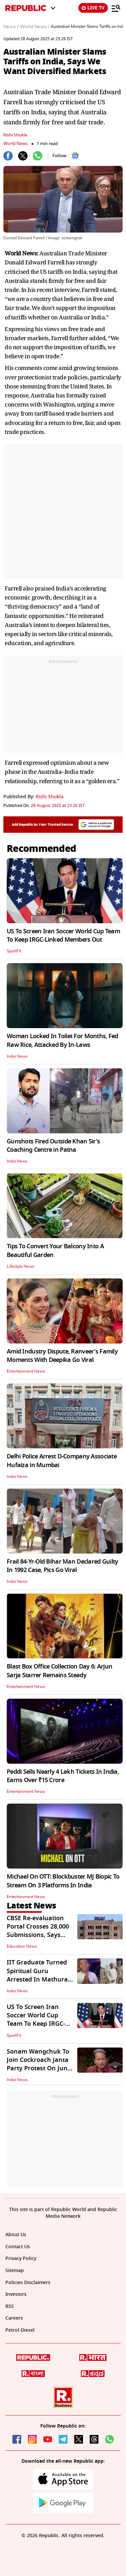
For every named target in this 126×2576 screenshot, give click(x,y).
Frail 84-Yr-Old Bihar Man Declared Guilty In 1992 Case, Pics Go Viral (62, 1565)
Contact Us (17, 2246)
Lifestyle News (20, 1266)
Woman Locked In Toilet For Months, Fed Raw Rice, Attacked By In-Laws (62, 1040)
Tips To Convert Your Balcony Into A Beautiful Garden (55, 1250)
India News (17, 1056)
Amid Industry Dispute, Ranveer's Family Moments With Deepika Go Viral (62, 1355)
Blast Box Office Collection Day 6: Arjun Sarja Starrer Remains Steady (59, 1670)
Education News (22, 1946)
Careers (14, 2318)
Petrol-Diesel (20, 2330)
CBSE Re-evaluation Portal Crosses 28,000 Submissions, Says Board (38, 1931)
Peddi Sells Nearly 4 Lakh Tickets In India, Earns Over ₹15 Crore (63, 1775)
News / (10, 26)
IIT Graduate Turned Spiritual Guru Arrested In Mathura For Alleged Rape (37, 1975)
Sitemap (14, 2270)
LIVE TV (93, 7)
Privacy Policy (20, 2258)
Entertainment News (26, 1371)
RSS (9, 2306)
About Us (15, 2234)
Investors (16, 2294)
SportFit (14, 951)
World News (15, 143)
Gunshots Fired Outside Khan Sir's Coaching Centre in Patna (53, 1145)
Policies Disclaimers (27, 2282)
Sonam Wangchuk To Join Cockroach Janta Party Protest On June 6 (39, 2064)
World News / (34, 26)
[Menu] (116, 8)
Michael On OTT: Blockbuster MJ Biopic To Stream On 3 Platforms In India (63, 1880)
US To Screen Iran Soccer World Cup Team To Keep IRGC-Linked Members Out (63, 935)
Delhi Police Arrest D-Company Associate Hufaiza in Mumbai (62, 1460)
